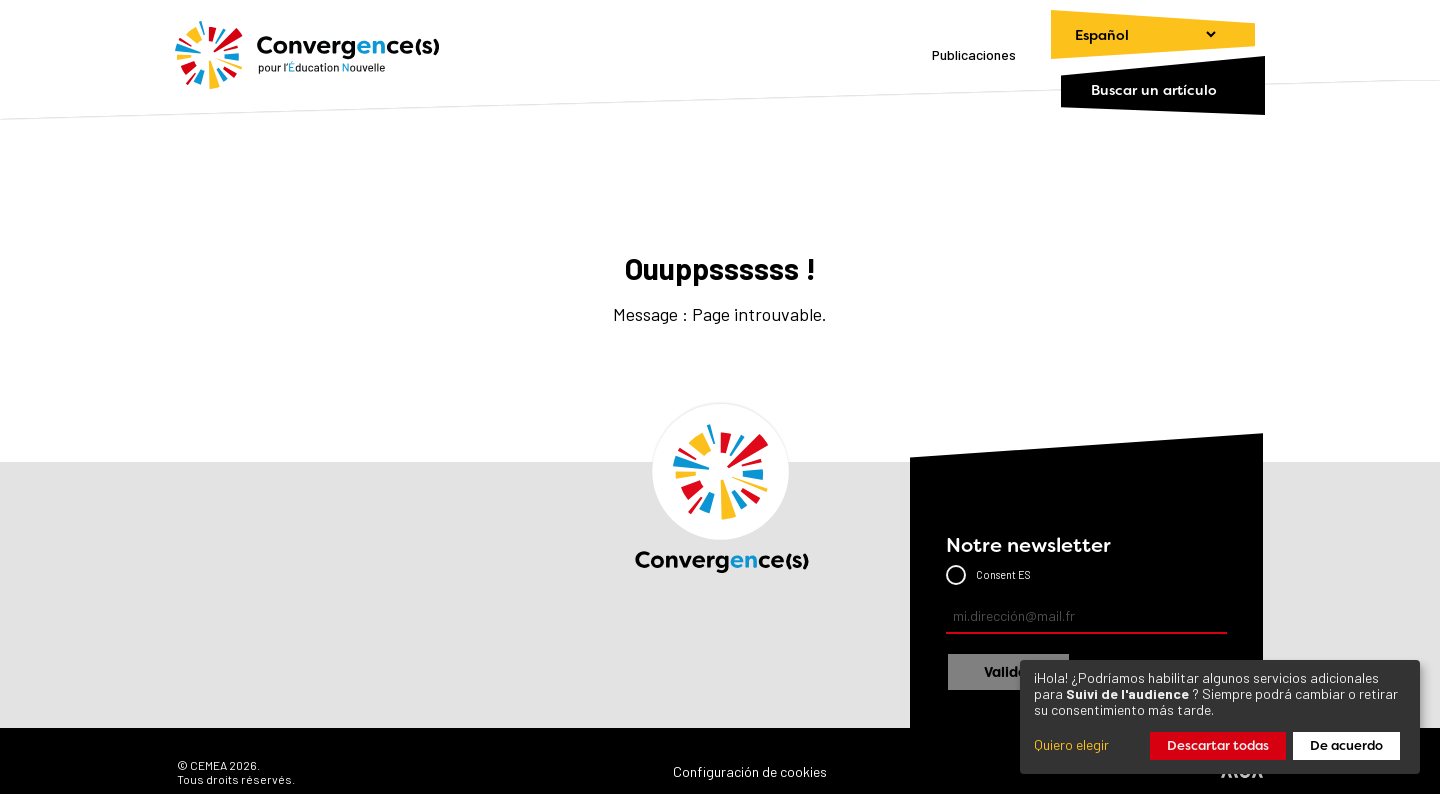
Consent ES (1003, 574)
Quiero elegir (1071, 745)
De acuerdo (1346, 745)
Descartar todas (1218, 745)
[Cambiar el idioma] (1136, 34)
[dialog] (1220, 717)
